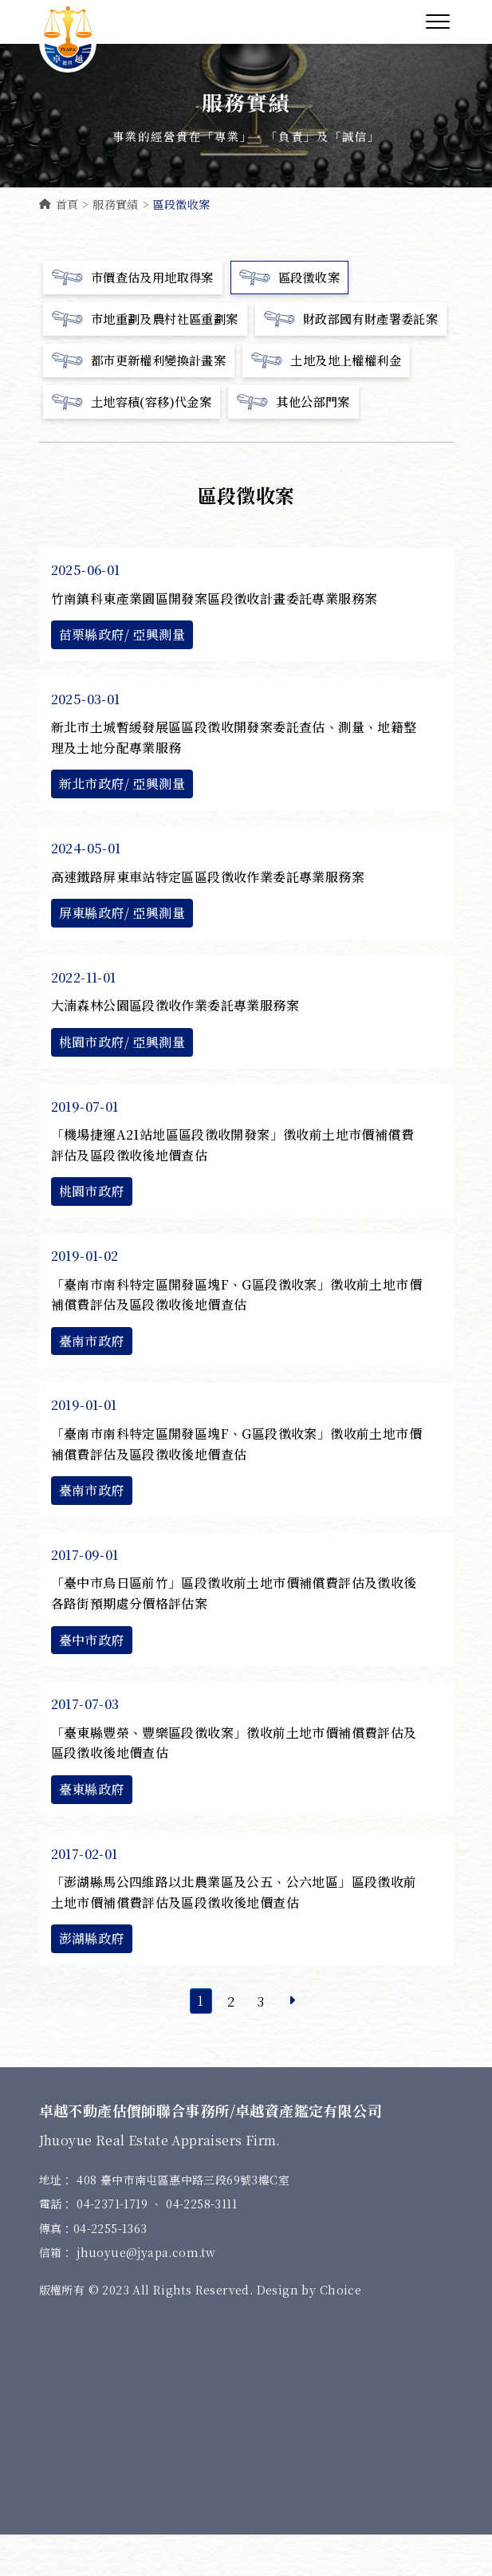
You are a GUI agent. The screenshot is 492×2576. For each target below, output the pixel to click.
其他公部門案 (303, 443)
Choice (340, 2331)
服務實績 (115, 204)
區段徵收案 (299, 278)
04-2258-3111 (201, 2245)
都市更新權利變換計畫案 (143, 402)
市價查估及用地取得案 (137, 278)
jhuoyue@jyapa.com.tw (146, 2294)
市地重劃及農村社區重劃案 (150, 319)
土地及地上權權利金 (338, 402)
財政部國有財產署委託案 (143, 360)
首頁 (59, 204)
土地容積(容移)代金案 (135, 443)
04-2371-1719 (114, 2245)
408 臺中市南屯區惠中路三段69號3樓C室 (183, 2221)
